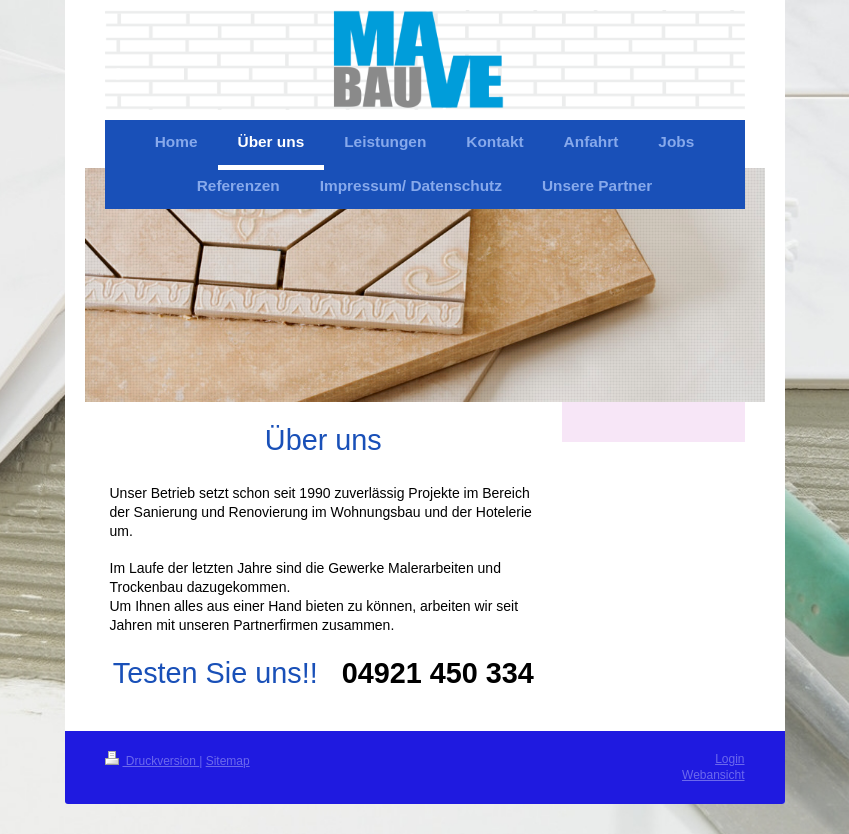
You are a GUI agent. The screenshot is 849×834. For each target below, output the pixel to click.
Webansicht (713, 775)
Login (729, 759)
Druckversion (152, 761)
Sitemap (228, 761)
